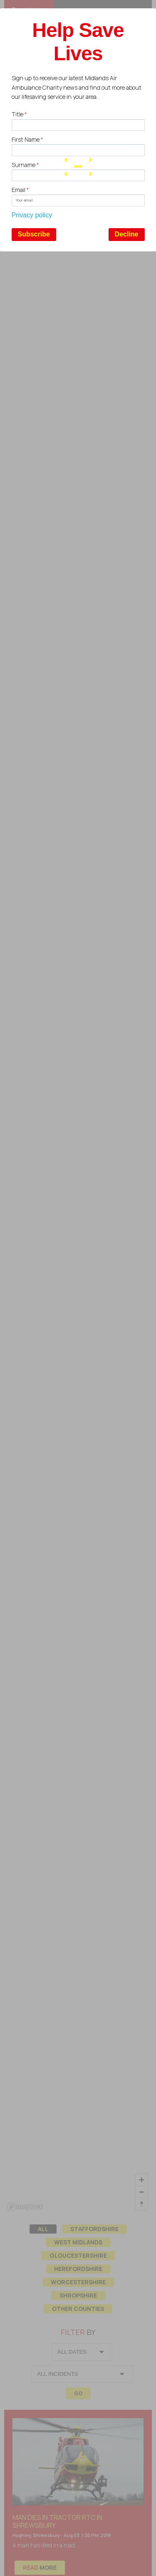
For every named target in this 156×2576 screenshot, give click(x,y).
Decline (127, 234)
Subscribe (34, 234)
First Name (27, 139)
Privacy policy (32, 215)
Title (19, 114)
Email (20, 190)
